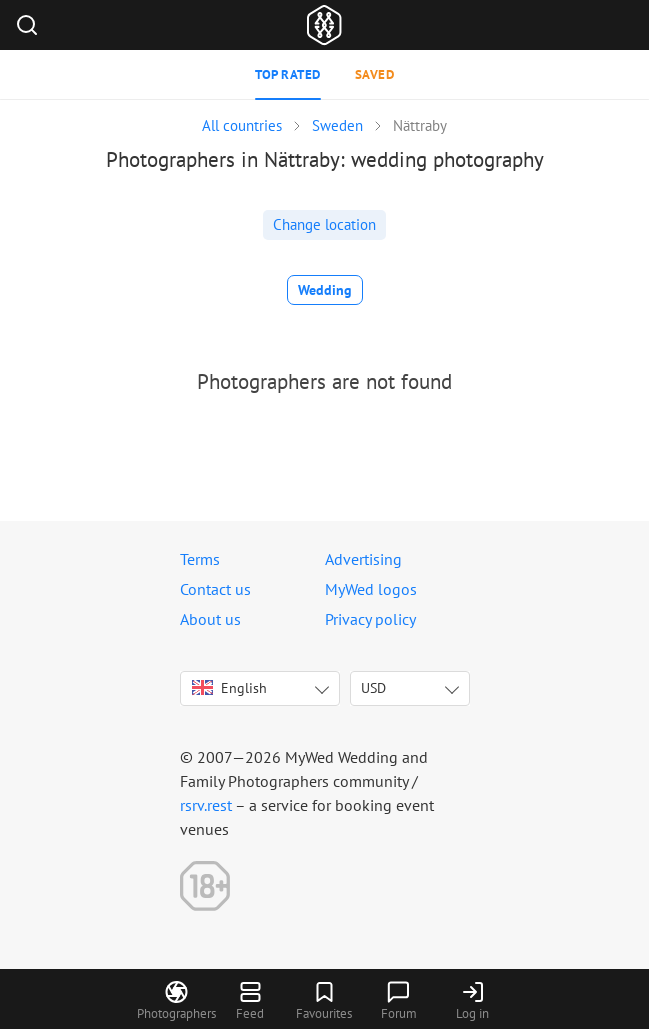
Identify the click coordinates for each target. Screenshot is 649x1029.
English (229, 688)
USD (373, 688)
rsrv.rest (206, 805)
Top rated (288, 74)
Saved (375, 74)
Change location (324, 224)
